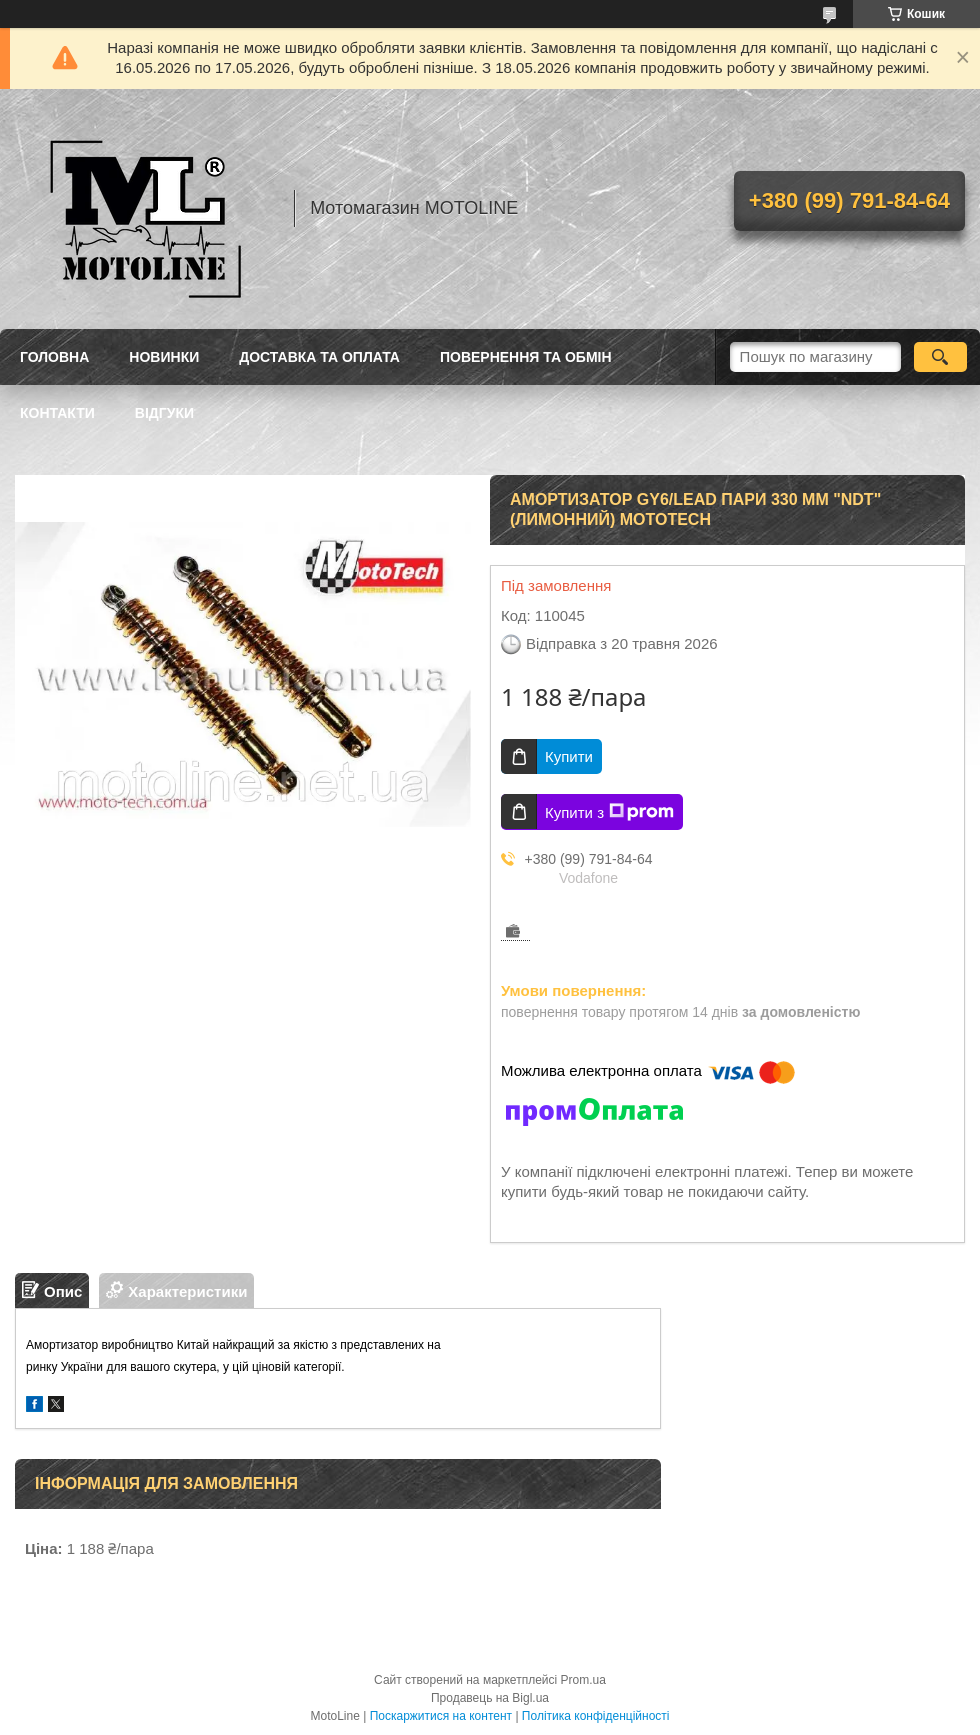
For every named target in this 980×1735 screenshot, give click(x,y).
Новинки (164, 357)
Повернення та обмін (526, 357)
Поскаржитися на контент (441, 1716)
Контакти (57, 413)
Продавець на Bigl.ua (490, 1698)
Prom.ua (583, 1680)
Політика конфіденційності (596, 1716)
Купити (569, 756)
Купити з (609, 812)
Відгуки (164, 413)
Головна (54, 357)
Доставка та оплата (319, 357)
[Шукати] (940, 357)
